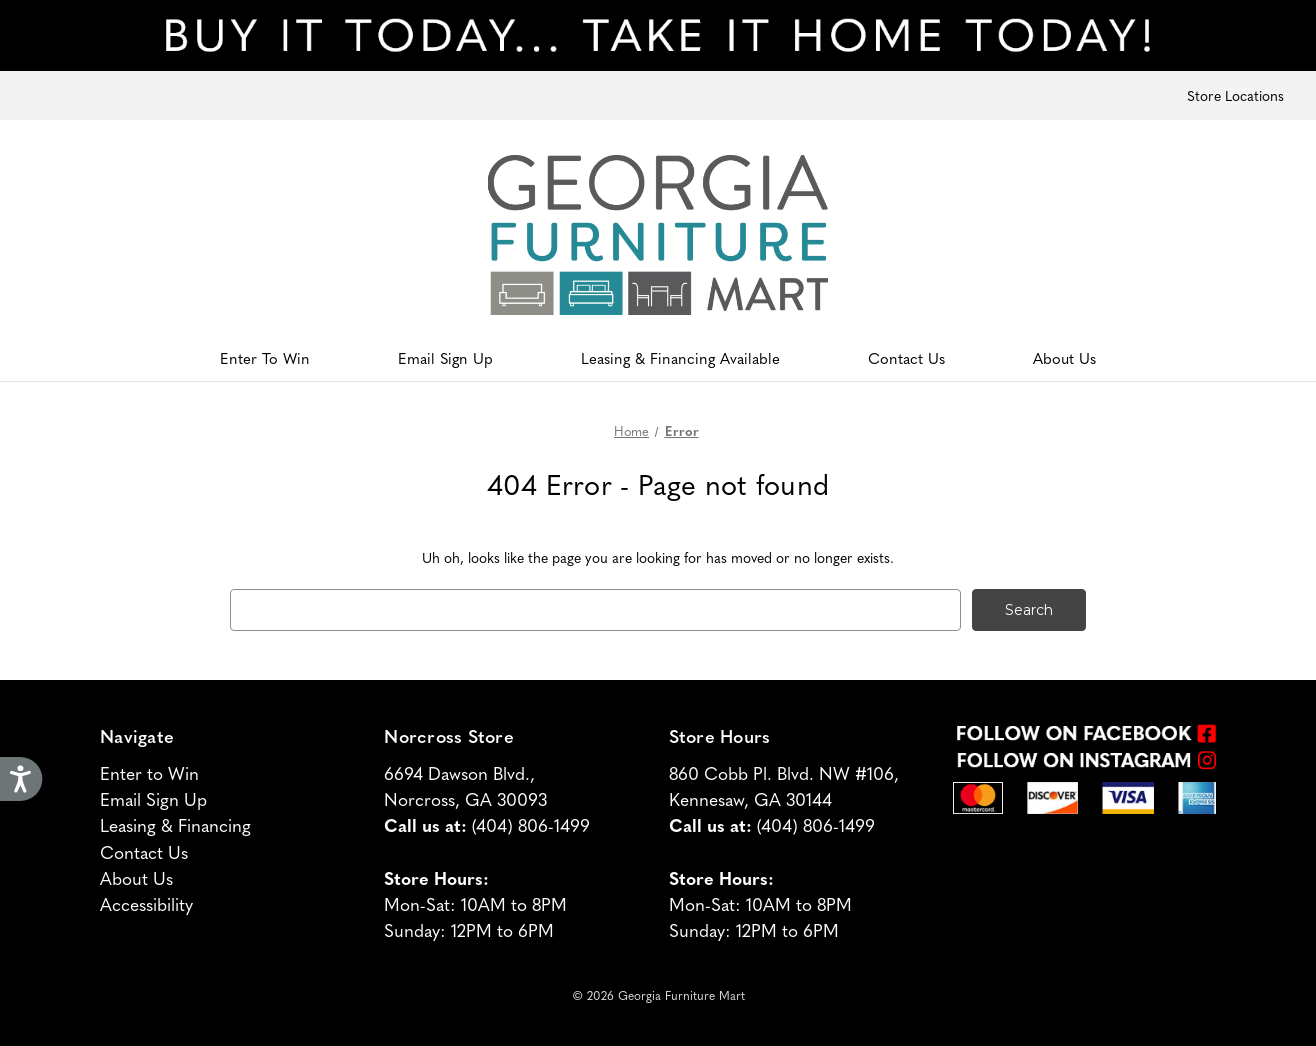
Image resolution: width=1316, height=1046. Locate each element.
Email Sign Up (445, 357)
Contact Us (906, 357)
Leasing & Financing (175, 824)
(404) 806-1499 (531, 824)
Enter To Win (265, 357)
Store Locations (1235, 95)
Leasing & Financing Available (680, 357)
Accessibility (146, 903)
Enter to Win (149, 772)
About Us (1064, 357)
